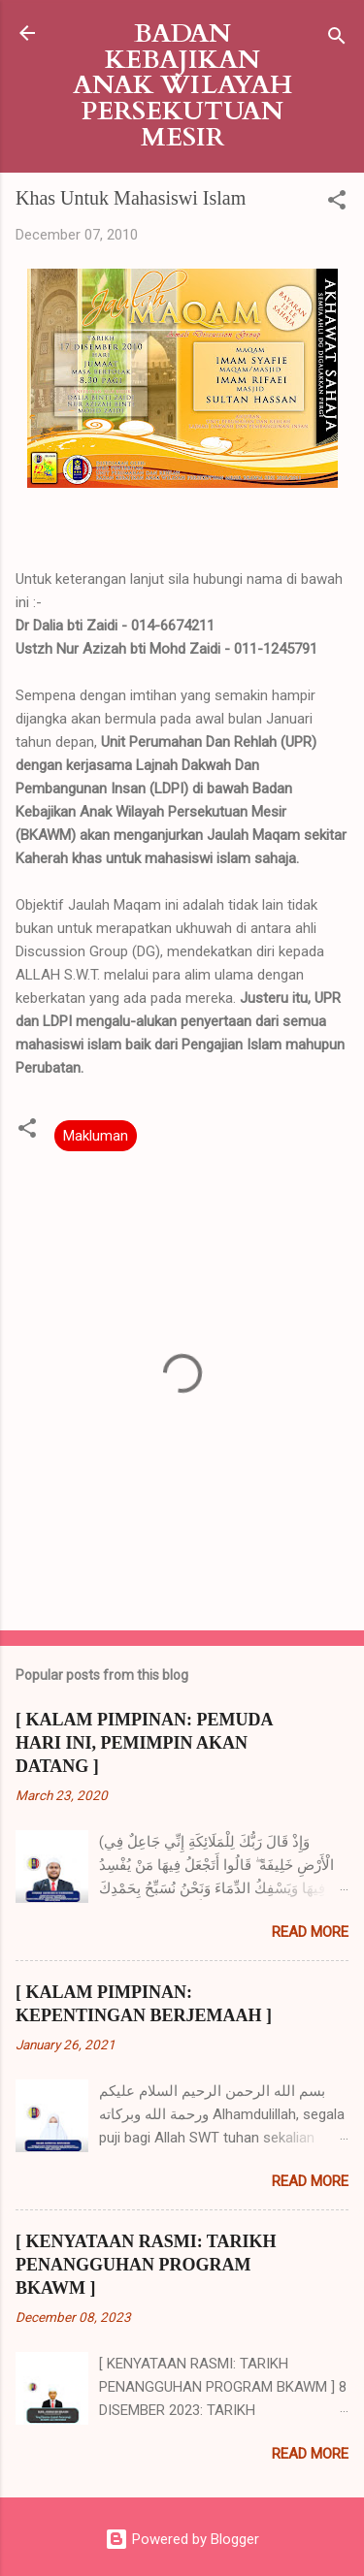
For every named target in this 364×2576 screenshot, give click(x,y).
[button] (336, 203)
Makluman (95, 1135)
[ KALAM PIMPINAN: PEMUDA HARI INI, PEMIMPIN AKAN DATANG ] (144, 1743)
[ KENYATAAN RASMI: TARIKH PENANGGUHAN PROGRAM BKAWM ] (146, 2265)
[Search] (336, 39)
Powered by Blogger (182, 2539)
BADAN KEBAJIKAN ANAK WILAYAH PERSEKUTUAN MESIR (182, 85)
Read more (310, 1932)
